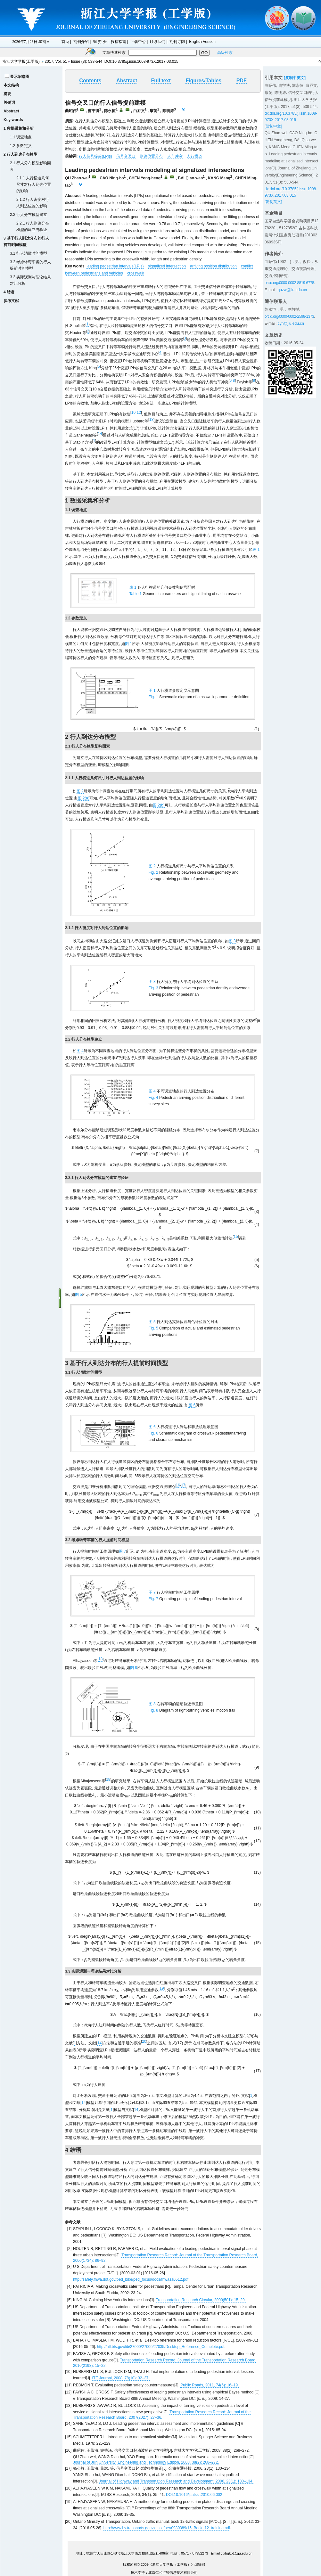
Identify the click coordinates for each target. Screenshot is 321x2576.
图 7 (122, 1551)
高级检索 (225, 52)
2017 (49, 61)
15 (236, 1236)
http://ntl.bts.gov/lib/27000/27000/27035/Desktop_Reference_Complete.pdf (161, 2346)
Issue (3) (78, 61)
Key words (13, 120)
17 (183, 1485)
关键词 (9, 102)
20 (144, 2041)
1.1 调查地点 (21, 137)
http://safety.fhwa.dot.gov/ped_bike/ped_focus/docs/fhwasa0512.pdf (130, 2279)
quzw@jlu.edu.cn (292, 290)
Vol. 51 (61, 61)
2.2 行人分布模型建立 (28, 214)
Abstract (11, 111)
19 (162, 1988)
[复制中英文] (295, 78)
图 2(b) (159, 805)
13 (151, 419)
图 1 (128, 644)
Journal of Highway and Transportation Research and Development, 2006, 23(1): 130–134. (176, 2481)
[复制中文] (273, 126)
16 (178, 1485)
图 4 (80, 1051)
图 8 (133, 1667)
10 (133, 412)
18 (100, 1659)
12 (139, 412)
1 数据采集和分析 (19, 128)
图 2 (80, 791)
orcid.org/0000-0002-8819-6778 (289, 283)
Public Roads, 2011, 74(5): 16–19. (209, 2385)
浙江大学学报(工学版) (21, 61)
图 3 (232, 941)
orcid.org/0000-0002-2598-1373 (289, 316)
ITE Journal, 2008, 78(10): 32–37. (120, 2378)
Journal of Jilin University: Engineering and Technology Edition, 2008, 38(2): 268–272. (146, 2462)
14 (100, 433)
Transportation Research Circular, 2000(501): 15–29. (201, 2300)
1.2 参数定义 (21, 145)
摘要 (7, 94)
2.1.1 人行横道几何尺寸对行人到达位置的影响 (33, 184)
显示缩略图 (19, 76)
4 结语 (9, 292)
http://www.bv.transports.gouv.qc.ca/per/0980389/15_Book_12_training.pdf (166, 2528)
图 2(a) (83, 798)
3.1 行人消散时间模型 (28, 253)
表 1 (255, 549)
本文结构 (11, 85)
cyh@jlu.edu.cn (291, 323)
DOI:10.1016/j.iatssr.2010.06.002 (194, 2494)
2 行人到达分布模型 (20, 154)
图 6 (191, 1405)
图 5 (78, 1294)
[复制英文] (273, 202)
